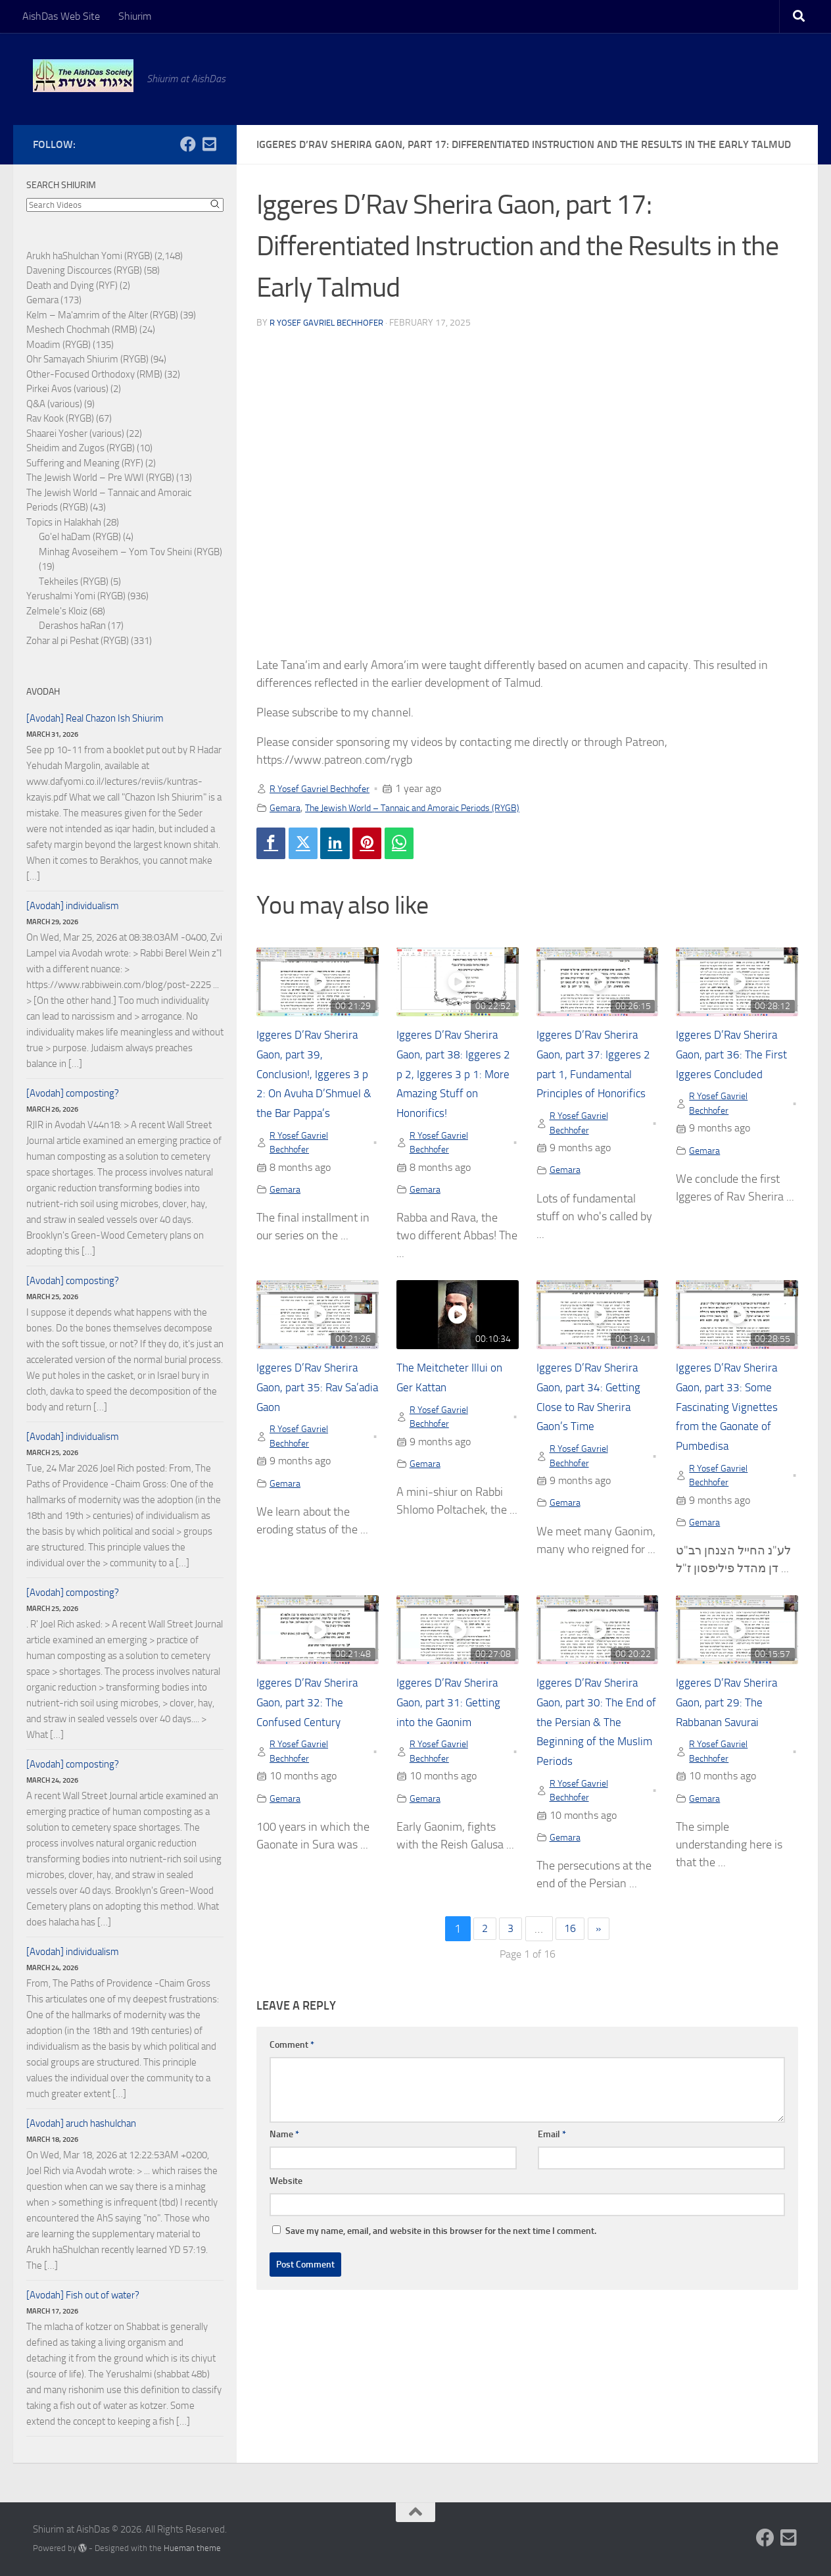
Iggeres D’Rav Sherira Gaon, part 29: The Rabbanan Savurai (734, 1714)
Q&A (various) (54, 404)
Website (286, 2196)
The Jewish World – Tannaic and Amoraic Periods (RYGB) (432, 807)
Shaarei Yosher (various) (75, 433)
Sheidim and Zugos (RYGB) (80, 448)
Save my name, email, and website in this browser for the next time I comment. (440, 2246)
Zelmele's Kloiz (56, 611)
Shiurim (134, 16)
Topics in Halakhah (63, 522)
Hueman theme (192, 2548)
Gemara (287, 807)
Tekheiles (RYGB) (73, 581)
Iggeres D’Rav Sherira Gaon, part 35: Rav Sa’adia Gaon (314, 1396)
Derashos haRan (72, 626)
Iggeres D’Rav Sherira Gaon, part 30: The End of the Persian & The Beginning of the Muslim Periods (594, 1734)
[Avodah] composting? (72, 1093)
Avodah (43, 691)
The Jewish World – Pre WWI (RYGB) (100, 477)
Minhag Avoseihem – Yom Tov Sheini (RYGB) (130, 552)
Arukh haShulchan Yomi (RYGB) (89, 256)
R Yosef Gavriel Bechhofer (331, 322)
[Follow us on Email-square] (209, 144)
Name (284, 2150)
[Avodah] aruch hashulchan (81, 2123)
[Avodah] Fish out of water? (82, 2295)
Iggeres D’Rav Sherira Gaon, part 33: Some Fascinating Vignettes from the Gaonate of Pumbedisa (735, 1415)
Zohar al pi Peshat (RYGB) (77, 641)
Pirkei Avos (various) (67, 389)
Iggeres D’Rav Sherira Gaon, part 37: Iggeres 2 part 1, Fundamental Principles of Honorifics (596, 1077)
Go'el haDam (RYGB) (80, 537)
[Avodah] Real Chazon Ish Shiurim (95, 718)
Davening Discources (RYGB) (84, 270)
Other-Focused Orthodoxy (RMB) (94, 374)
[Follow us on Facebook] (188, 144)
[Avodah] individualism (72, 906)
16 (571, 1945)
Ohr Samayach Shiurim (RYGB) (87, 359)
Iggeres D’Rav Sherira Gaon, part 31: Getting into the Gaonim (455, 1714)
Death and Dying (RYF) (72, 285)
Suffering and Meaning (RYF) (84, 463)
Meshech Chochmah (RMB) (81, 329)
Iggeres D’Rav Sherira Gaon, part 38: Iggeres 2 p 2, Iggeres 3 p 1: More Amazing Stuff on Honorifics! (455, 1077)
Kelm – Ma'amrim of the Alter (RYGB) (102, 315)
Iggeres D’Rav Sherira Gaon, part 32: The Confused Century (314, 1714)
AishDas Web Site (61, 16)
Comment (292, 2060)
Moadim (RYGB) (58, 345)
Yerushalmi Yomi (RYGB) (76, 596)
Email (552, 2150)
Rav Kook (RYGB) (60, 418)
